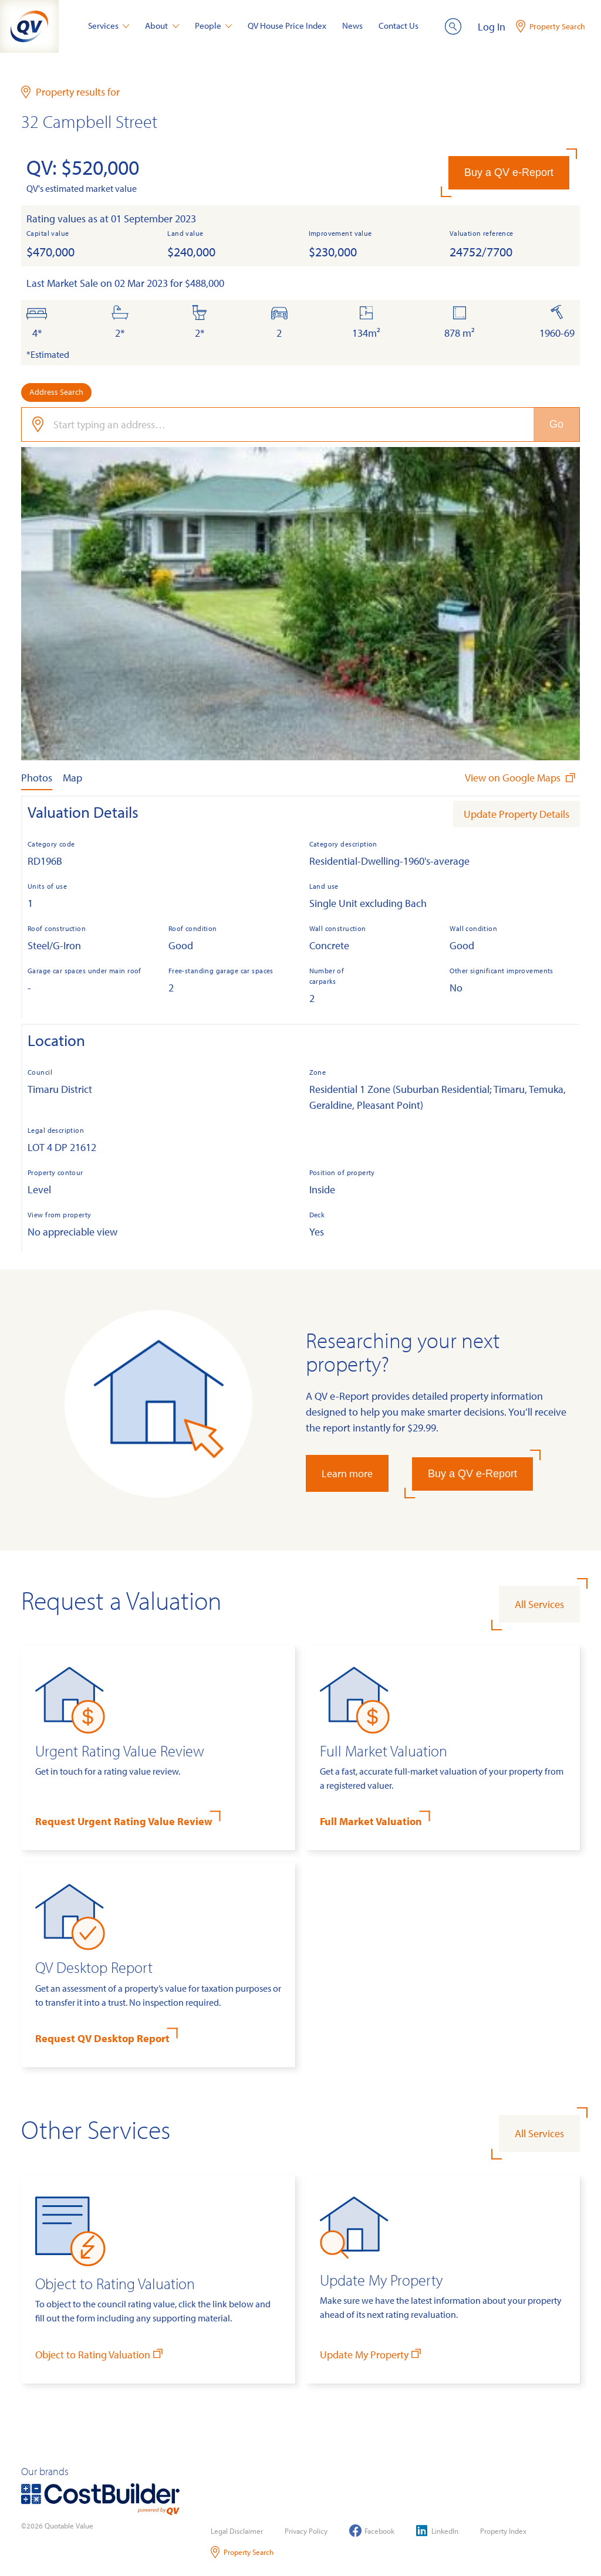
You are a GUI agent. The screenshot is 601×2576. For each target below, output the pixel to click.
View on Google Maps (521, 777)
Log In (491, 26)
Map (72, 777)
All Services (539, 1604)
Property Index (503, 2531)
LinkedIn (437, 2530)
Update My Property (371, 2354)
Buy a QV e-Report (508, 172)
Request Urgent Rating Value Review (123, 1821)
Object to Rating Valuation (100, 2354)
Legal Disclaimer (237, 2531)
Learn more (347, 1473)
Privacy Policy (306, 2531)
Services (109, 25)
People (213, 25)
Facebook (371, 2530)
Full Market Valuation (371, 1821)
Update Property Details (516, 814)
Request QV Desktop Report (102, 2038)
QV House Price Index (287, 25)
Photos (36, 777)
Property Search (242, 2552)
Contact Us (398, 25)
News (352, 25)
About (162, 25)
